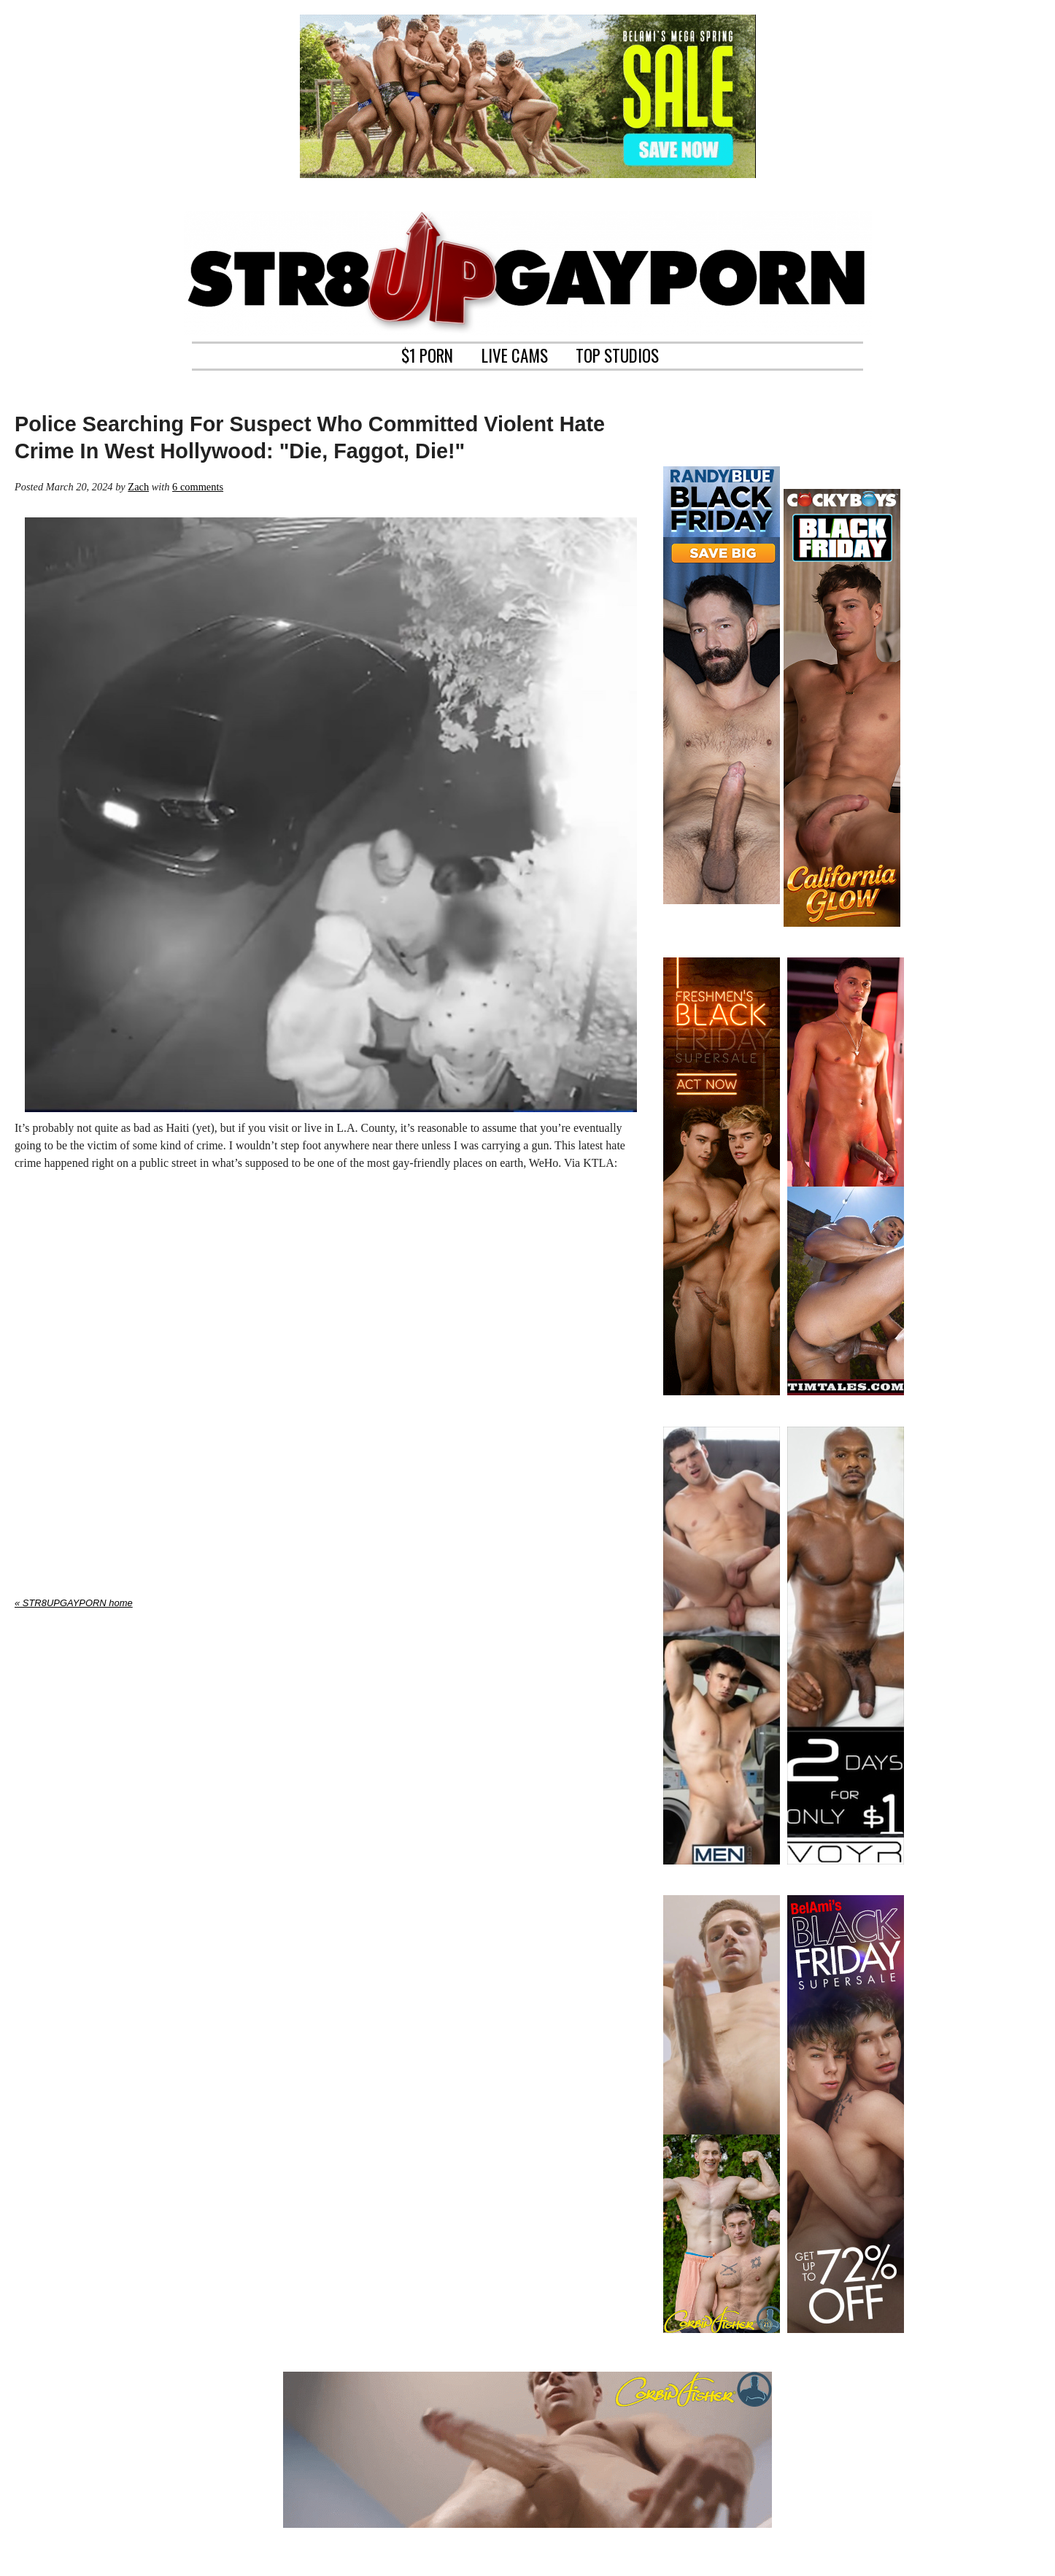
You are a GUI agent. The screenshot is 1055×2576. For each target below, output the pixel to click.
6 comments (197, 487)
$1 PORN (427, 354)
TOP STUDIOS (617, 354)
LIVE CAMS (515, 354)
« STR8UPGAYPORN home (74, 1602)
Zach (138, 487)
